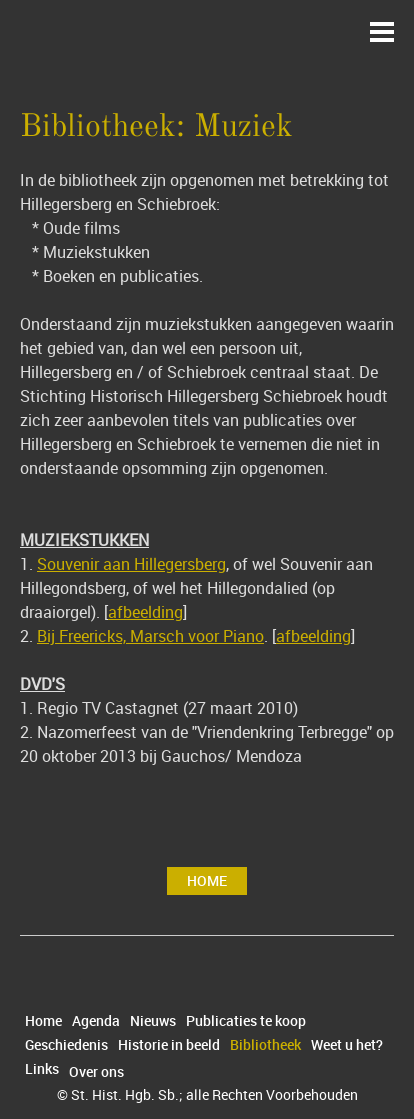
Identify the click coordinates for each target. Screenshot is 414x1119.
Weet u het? (347, 1045)
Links (42, 1069)
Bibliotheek (265, 1045)
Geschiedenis (66, 1045)
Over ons (96, 1072)
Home (207, 880)
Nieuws (153, 1021)
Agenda (96, 1021)
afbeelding (145, 612)
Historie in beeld (169, 1045)
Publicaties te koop (246, 1021)
